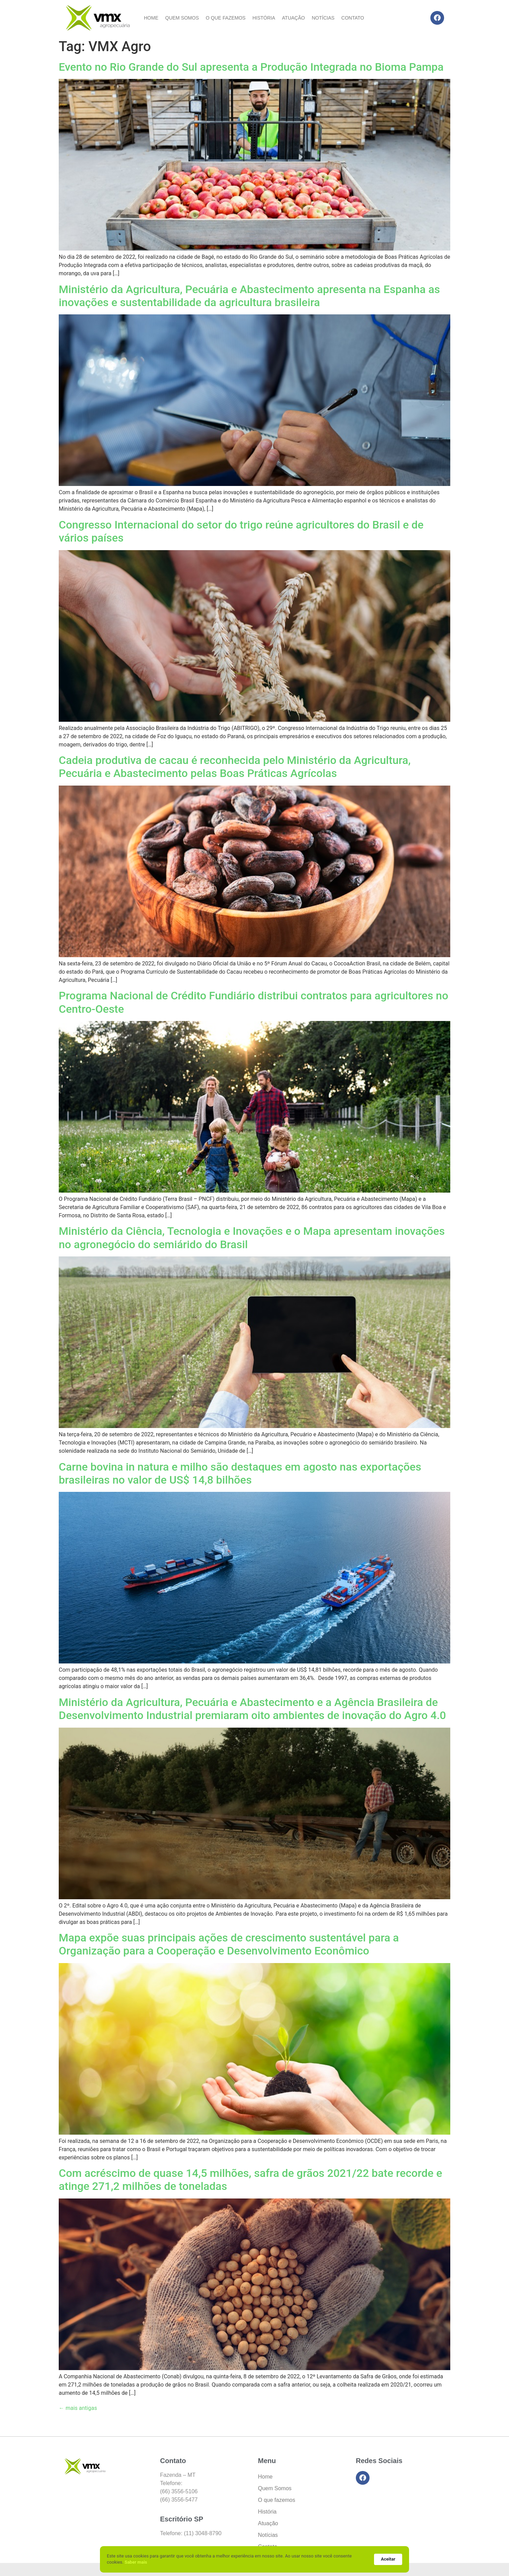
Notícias (323, 18)
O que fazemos (226, 18)
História (263, 18)
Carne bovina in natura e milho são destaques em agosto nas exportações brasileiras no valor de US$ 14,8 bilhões (240, 1473)
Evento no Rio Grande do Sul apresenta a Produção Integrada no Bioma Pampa (251, 66)
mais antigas (78, 2408)
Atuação (293, 18)
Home (151, 18)
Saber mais (136, 2562)
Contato (352, 18)
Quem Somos (182, 18)
